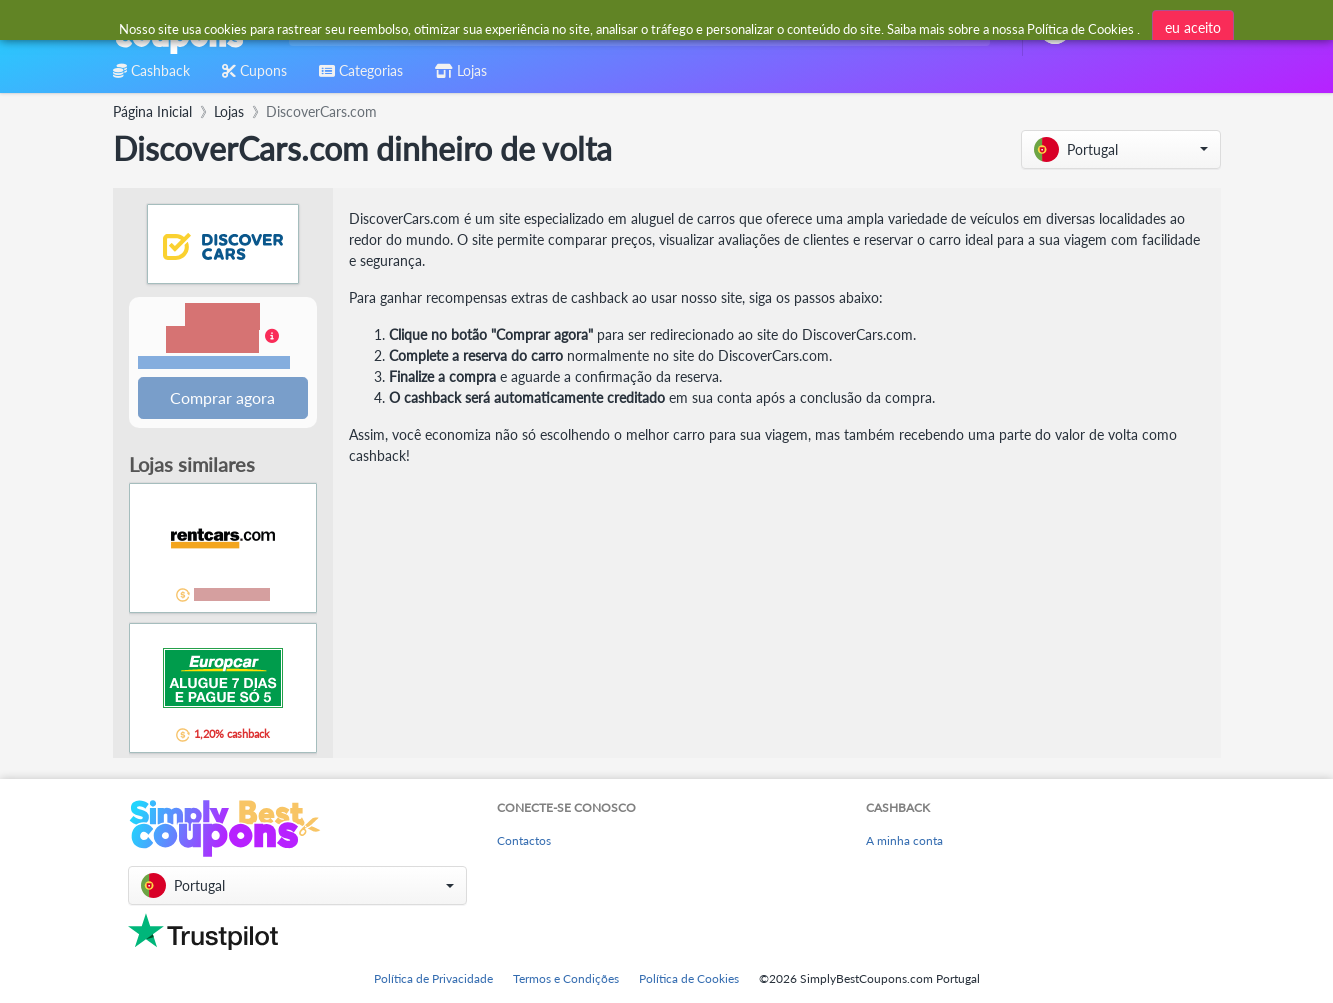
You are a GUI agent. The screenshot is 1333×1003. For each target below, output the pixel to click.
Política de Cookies (689, 978)
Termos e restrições (214, 363)
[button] (1121, 149)
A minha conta (904, 841)
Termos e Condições (566, 978)
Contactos (524, 841)
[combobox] (635, 28)
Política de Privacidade (433, 978)
